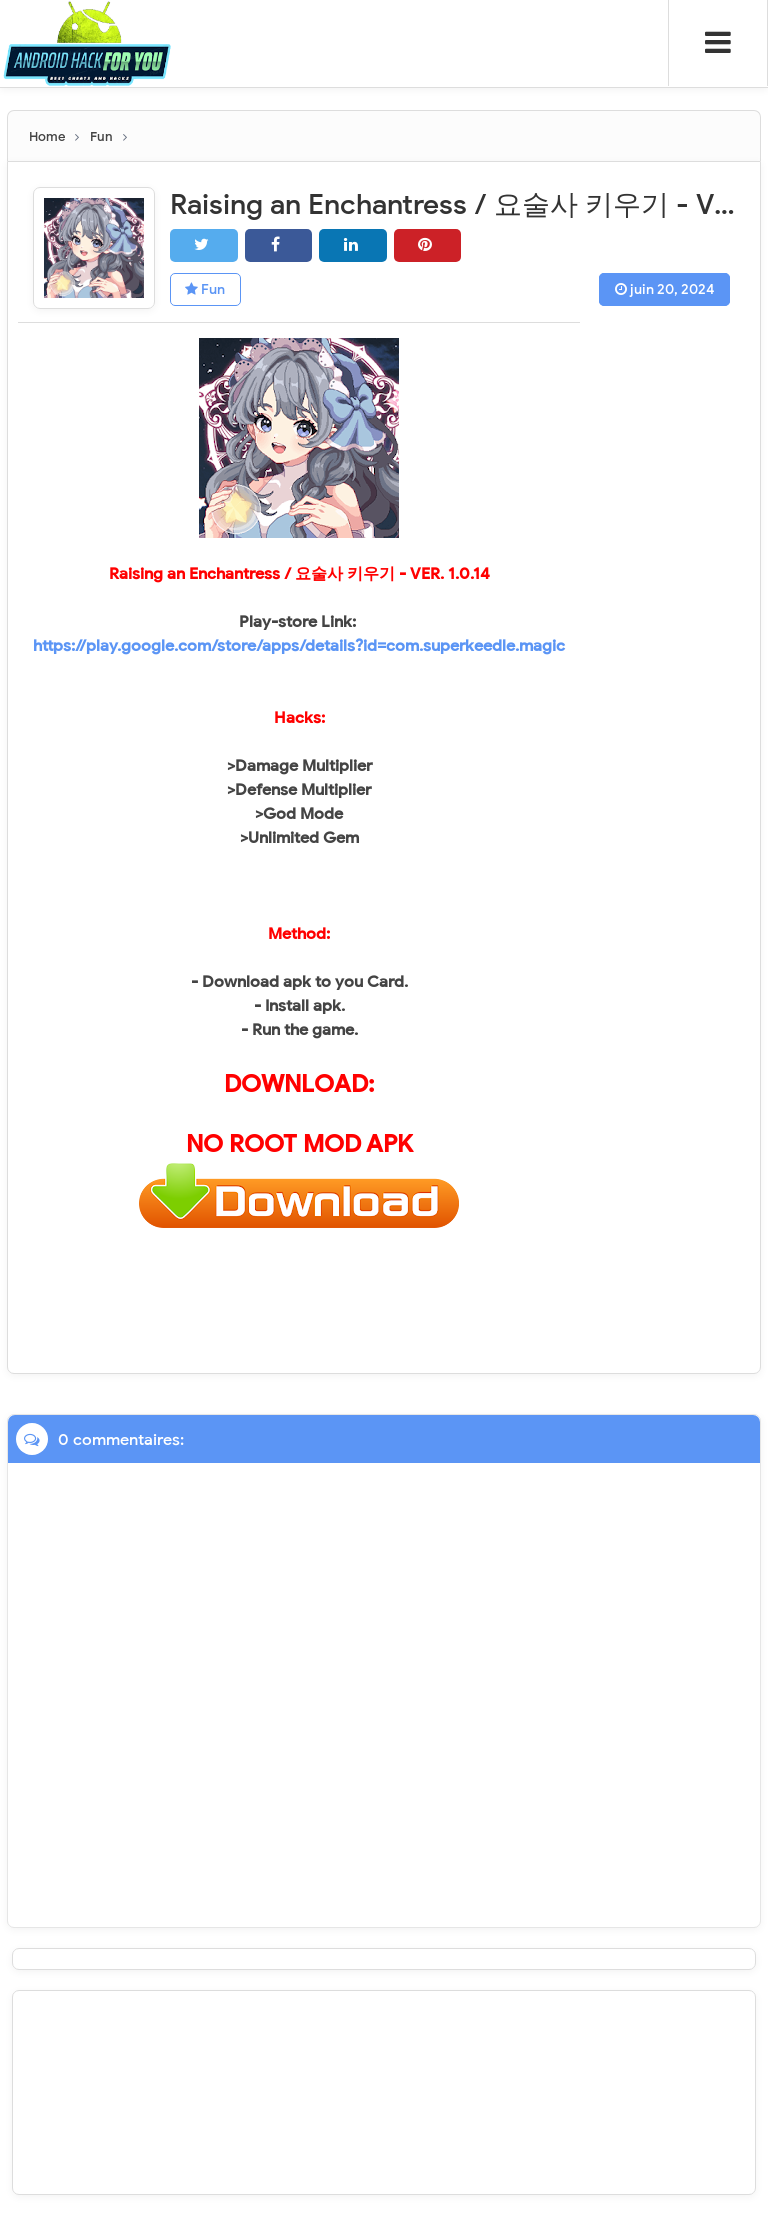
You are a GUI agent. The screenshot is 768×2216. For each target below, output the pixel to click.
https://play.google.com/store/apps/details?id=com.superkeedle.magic (299, 646)
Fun (206, 289)
